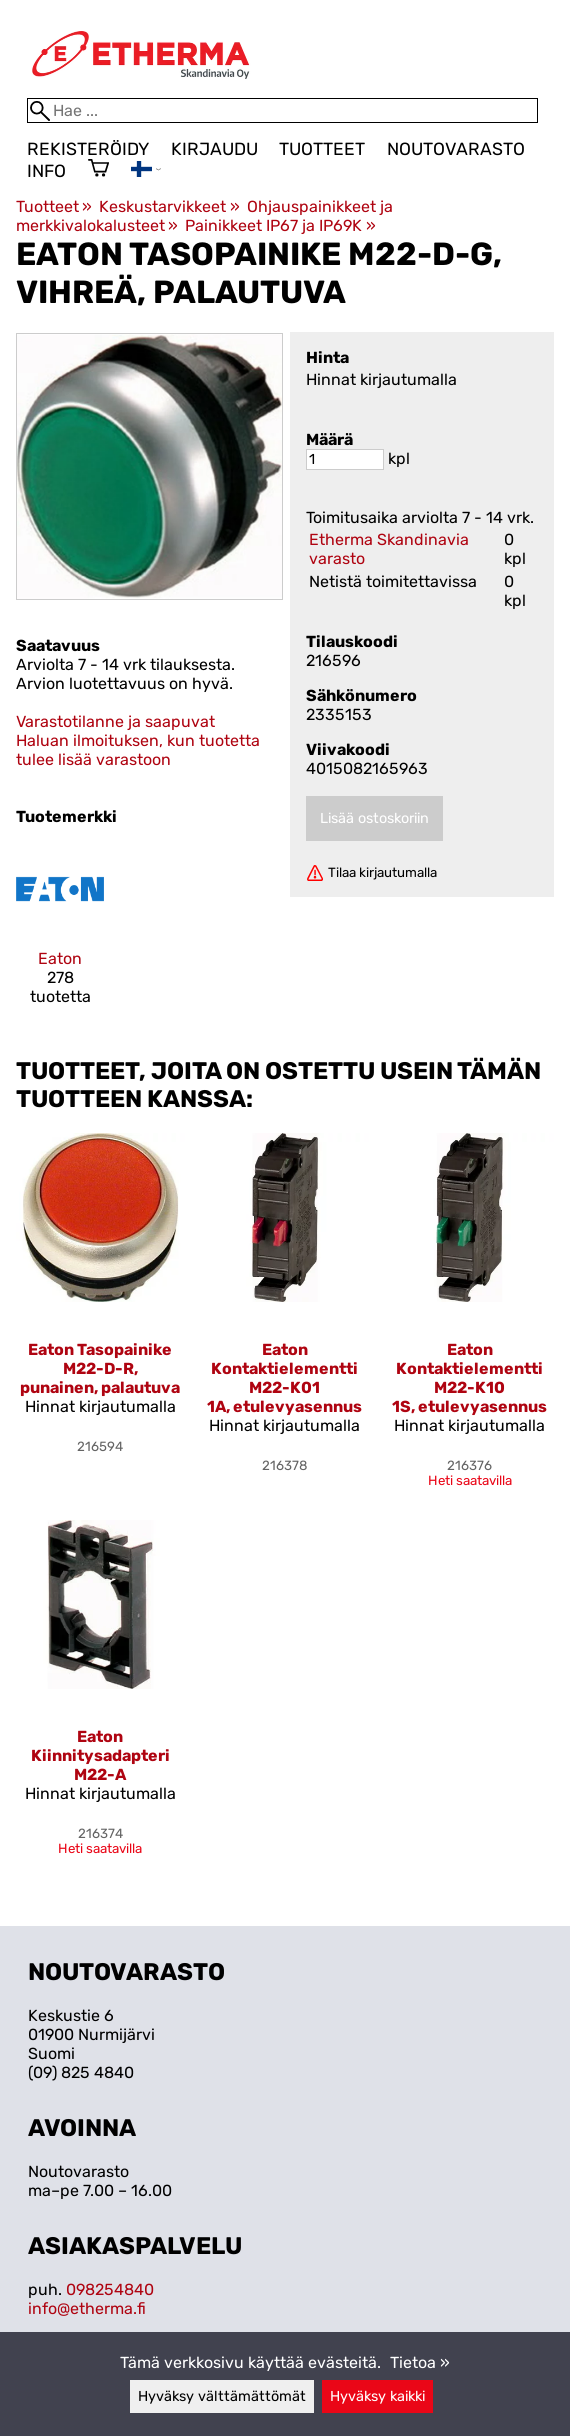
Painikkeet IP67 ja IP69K (280, 225)
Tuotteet (322, 149)
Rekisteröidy (88, 149)
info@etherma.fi (87, 2308)
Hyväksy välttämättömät (222, 2396)
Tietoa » (420, 2362)
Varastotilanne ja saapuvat (115, 721)
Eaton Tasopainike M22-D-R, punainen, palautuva (100, 1368)
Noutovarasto (456, 149)
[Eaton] (60, 933)
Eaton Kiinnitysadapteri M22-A (100, 1755)
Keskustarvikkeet (169, 206)
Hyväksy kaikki (377, 2396)
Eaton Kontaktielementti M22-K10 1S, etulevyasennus (469, 1378)
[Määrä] (345, 459)
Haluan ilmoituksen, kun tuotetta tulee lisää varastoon (138, 750)
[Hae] (282, 110)
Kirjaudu (214, 149)
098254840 (110, 2289)
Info (46, 171)
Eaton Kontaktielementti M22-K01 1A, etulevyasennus (284, 1378)
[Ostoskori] (98, 170)
